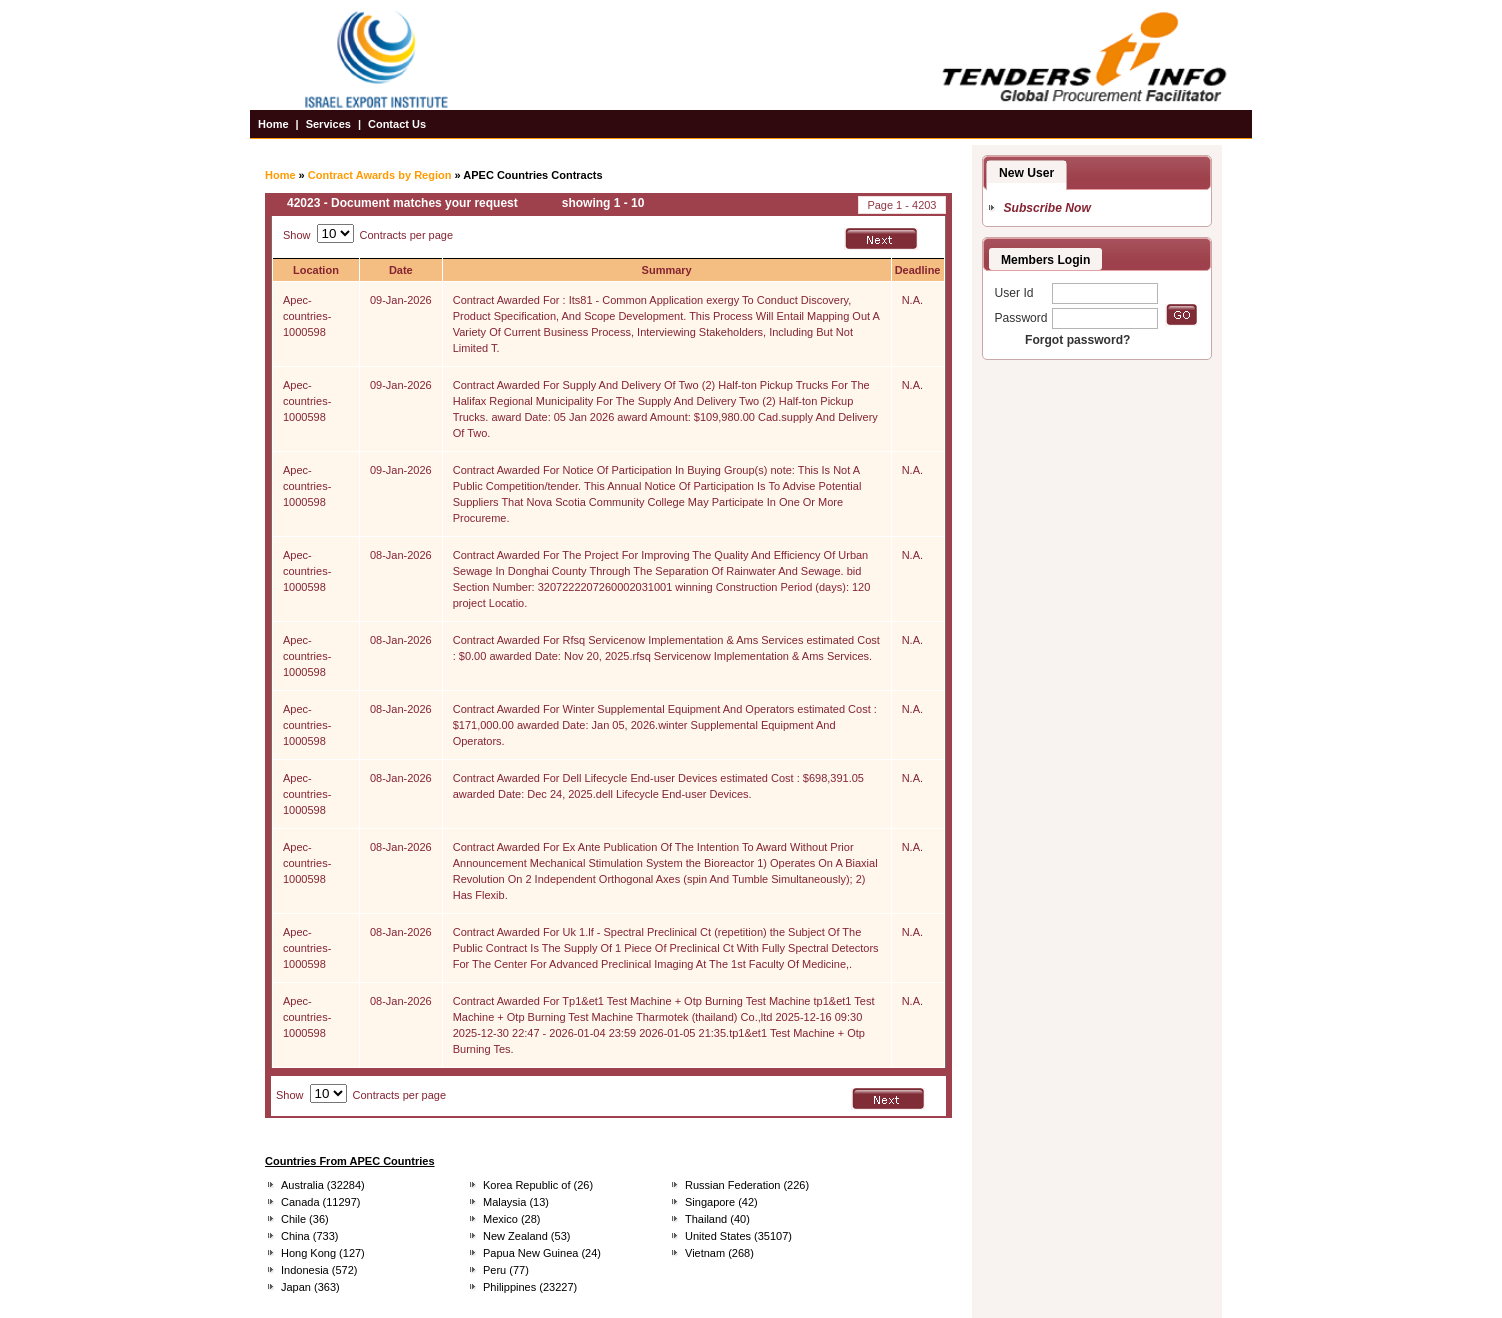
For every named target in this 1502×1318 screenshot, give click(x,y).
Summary (667, 270)
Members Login (1045, 260)
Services (328, 124)
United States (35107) (738, 1236)
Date (401, 270)
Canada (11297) (321, 1202)
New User (1026, 173)
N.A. (912, 300)
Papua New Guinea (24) (542, 1253)
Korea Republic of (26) (538, 1185)
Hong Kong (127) (323, 1253)
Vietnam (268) (719, 1253)
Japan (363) (310, 1287)
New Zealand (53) (526, 1236)
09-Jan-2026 (401, 300)
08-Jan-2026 (401, 555)
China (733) (309, 1236)
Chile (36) (305, 1219)
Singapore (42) (721, 1202)
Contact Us (397, 124)
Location (316, 270)
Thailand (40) (717, 1219)
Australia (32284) (323, 1185)
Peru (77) (506, 1270)
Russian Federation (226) (747, 1185)
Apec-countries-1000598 (307, 316)
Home (273, 124)
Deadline (918, 270)
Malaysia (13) (516, 1202)
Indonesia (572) (319, 1270)
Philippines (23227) (530, 1287)
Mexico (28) (511, 1219)
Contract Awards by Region (380, 175)
